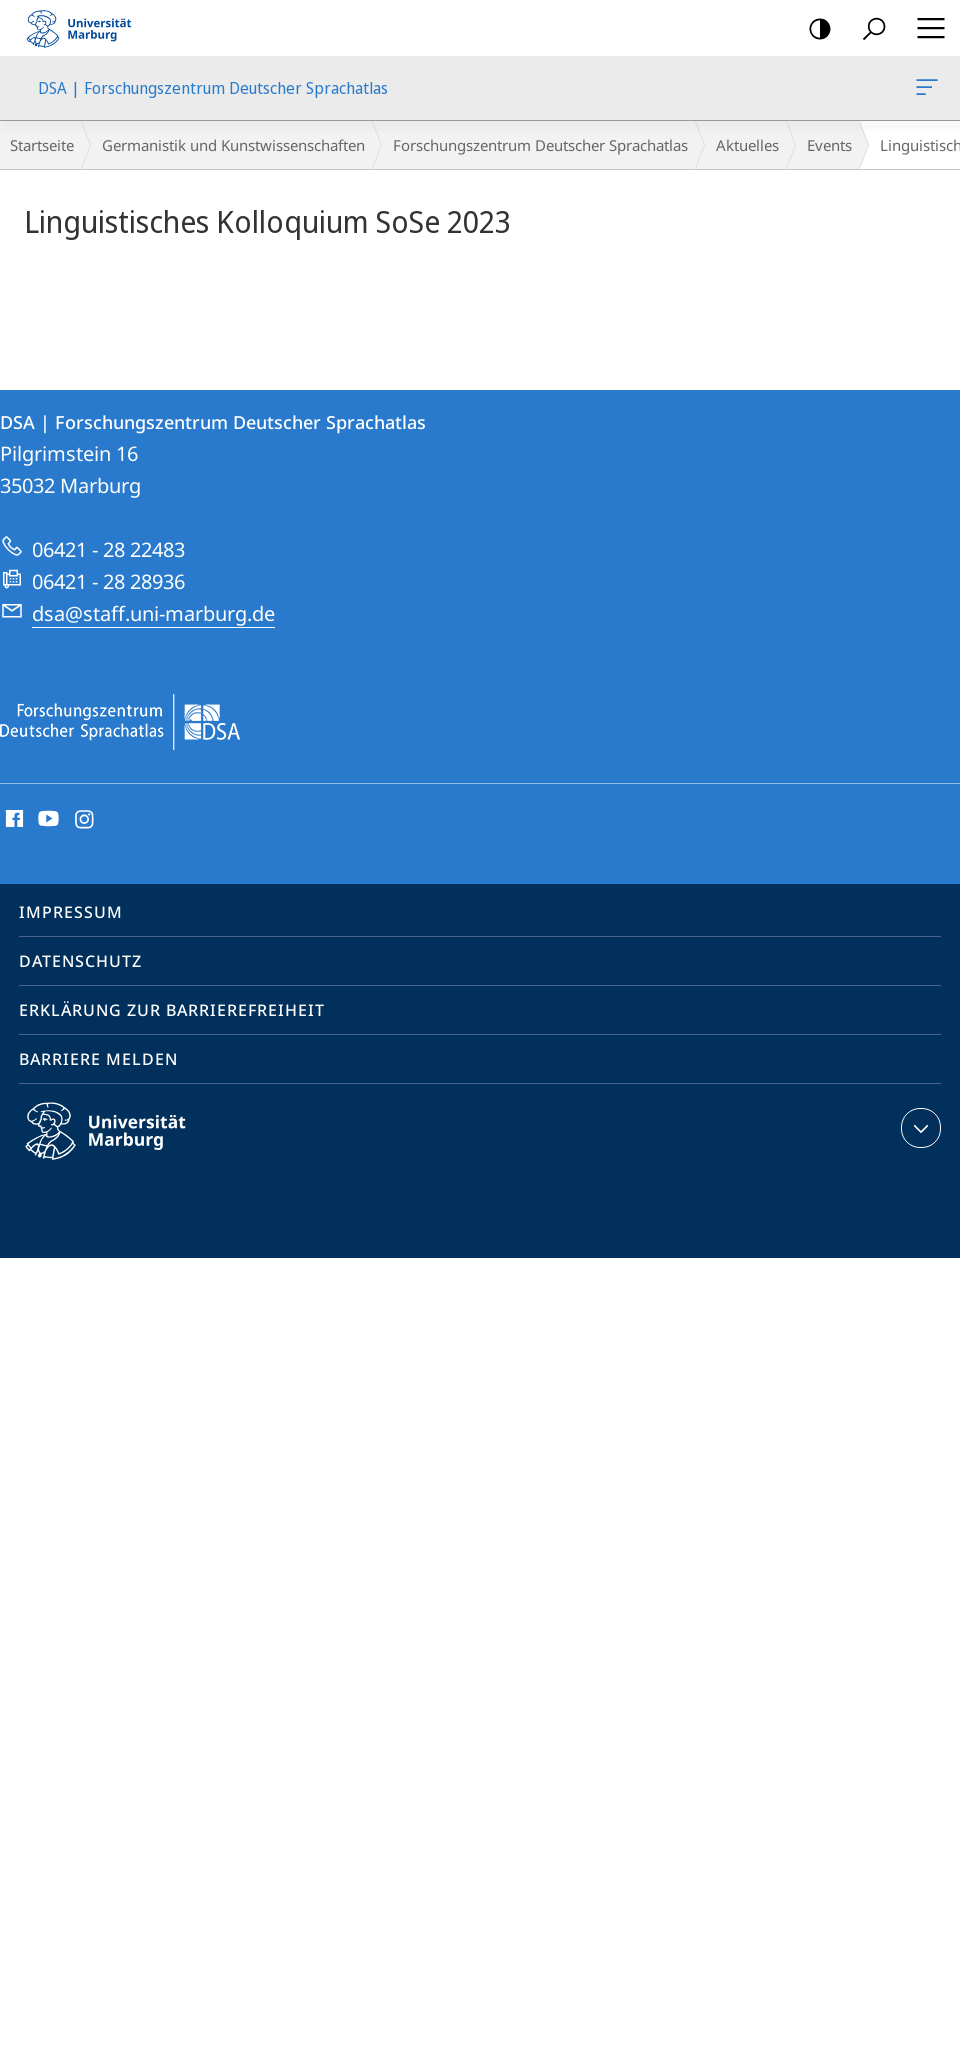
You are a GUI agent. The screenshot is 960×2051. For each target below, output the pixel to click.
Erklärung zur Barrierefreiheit (172, 1010)
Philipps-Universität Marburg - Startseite (85, 28)
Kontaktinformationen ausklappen (918, 1128)
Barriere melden (98, 1059)
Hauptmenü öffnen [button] (925, 28)
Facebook (12, 820)
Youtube (46, 820)
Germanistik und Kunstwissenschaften (233, 145)
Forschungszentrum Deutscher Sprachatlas (540, 145)
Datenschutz (80, 961)
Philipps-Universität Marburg (123, 1147)
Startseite (42, 145)
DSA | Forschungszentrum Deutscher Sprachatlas (925, 91)
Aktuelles (747, 145)
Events (829, 145)
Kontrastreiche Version (813, 29)
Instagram (85, 820)
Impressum (71, 912)
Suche (867, 29)
